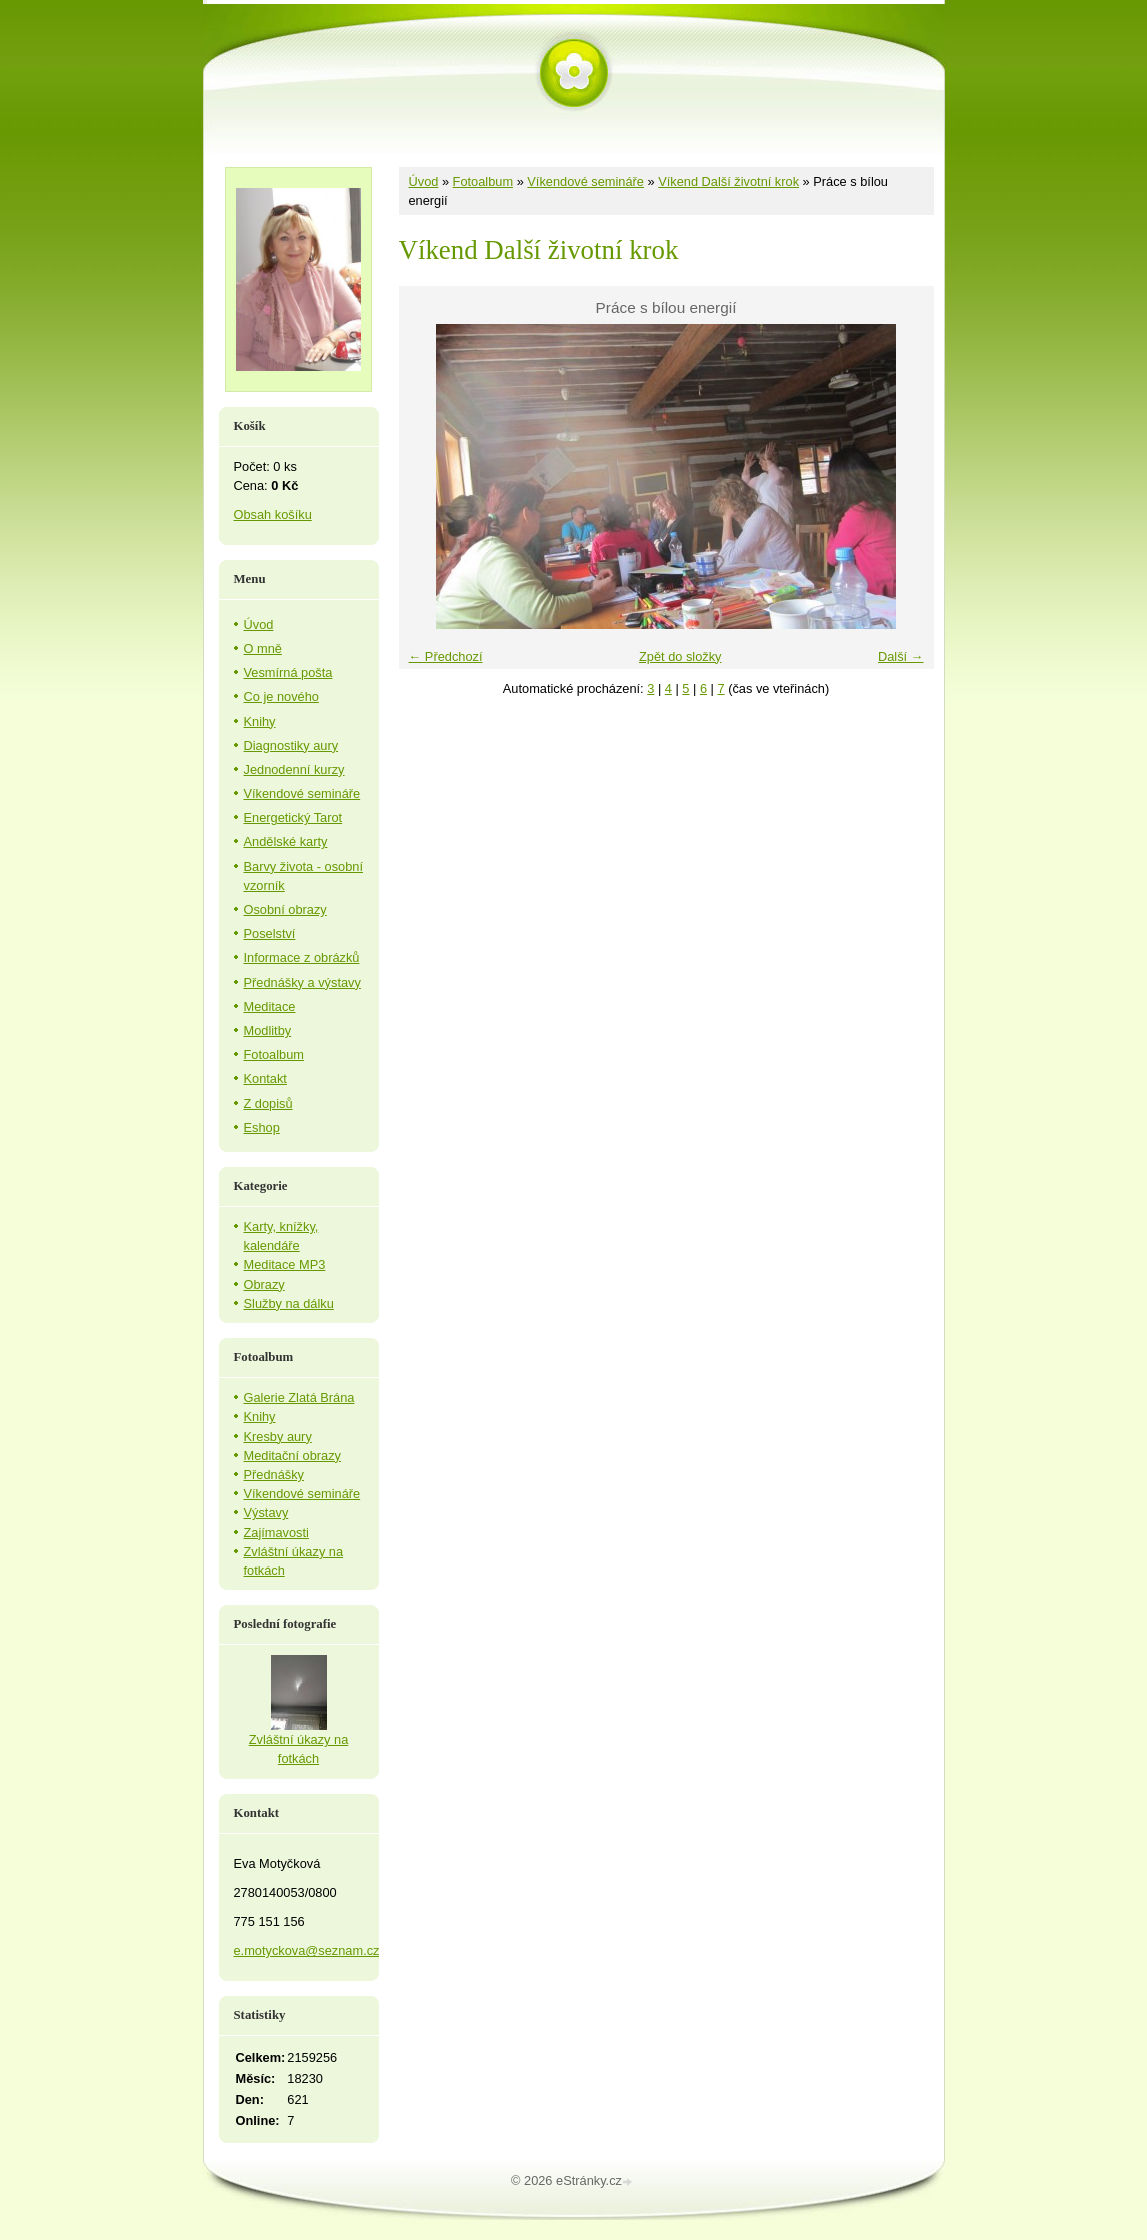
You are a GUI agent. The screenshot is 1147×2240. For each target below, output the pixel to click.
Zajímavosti (276, 1532)
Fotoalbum (483, 181)
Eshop (262, 1127)
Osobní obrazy (285, 909)
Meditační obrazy (292, 1455)
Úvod (424, 181)
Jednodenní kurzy (294, 769)
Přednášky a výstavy (302, 982)
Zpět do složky (680, 656)
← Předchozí (446, 656)
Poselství (270, 933)
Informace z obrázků (302, 957)
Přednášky (274, 1474)
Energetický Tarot (293, 817)
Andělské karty (286, 841)
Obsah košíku (273, 514)
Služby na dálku (289, 1303)
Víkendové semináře (585, 181)
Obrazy (264, 1284)
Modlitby (268, 1030)
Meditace (270, 1006)
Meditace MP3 (285, 1264)
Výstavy (266, 1512)
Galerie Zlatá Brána (299, 1397)
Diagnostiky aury (291, 745)
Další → (901, 656)
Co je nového (281, 696)
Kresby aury (278, 1436)
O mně (263, 648)
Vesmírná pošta (288, 672)
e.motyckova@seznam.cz (307, 1950)
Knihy (260, 721)
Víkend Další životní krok (728, 181)
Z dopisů (268, 1103)
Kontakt (265, 1078)
